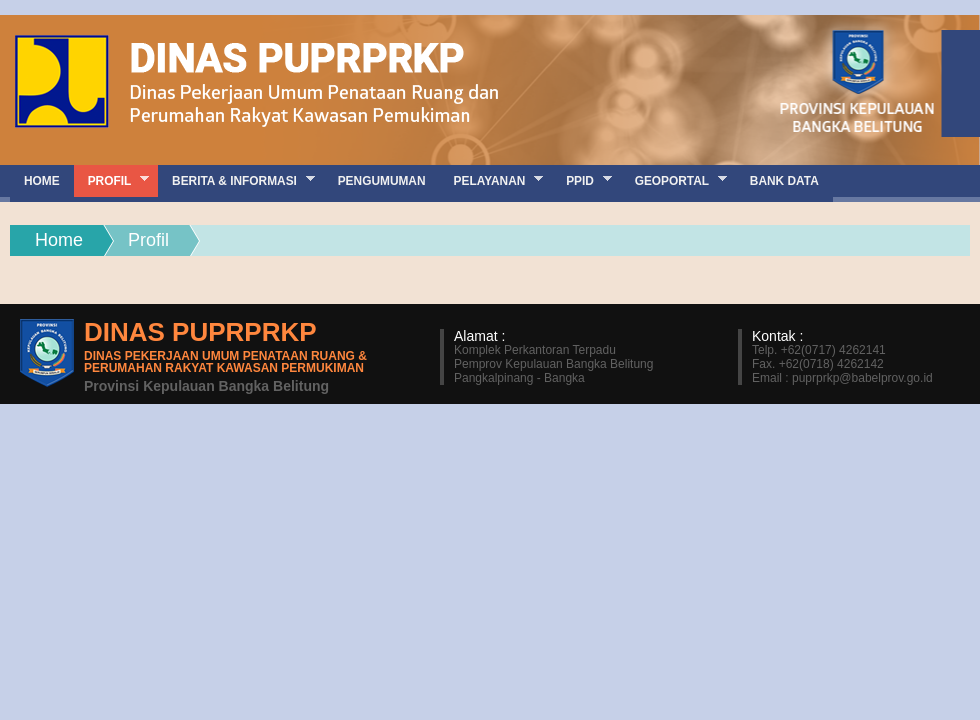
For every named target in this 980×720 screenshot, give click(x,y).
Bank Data (784, 181)
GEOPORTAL (674, 180)
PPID (582, 180)
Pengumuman (382, 181)
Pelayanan (492, 180)
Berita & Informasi (236, 180)
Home (59, 240)
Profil (111, 180)
